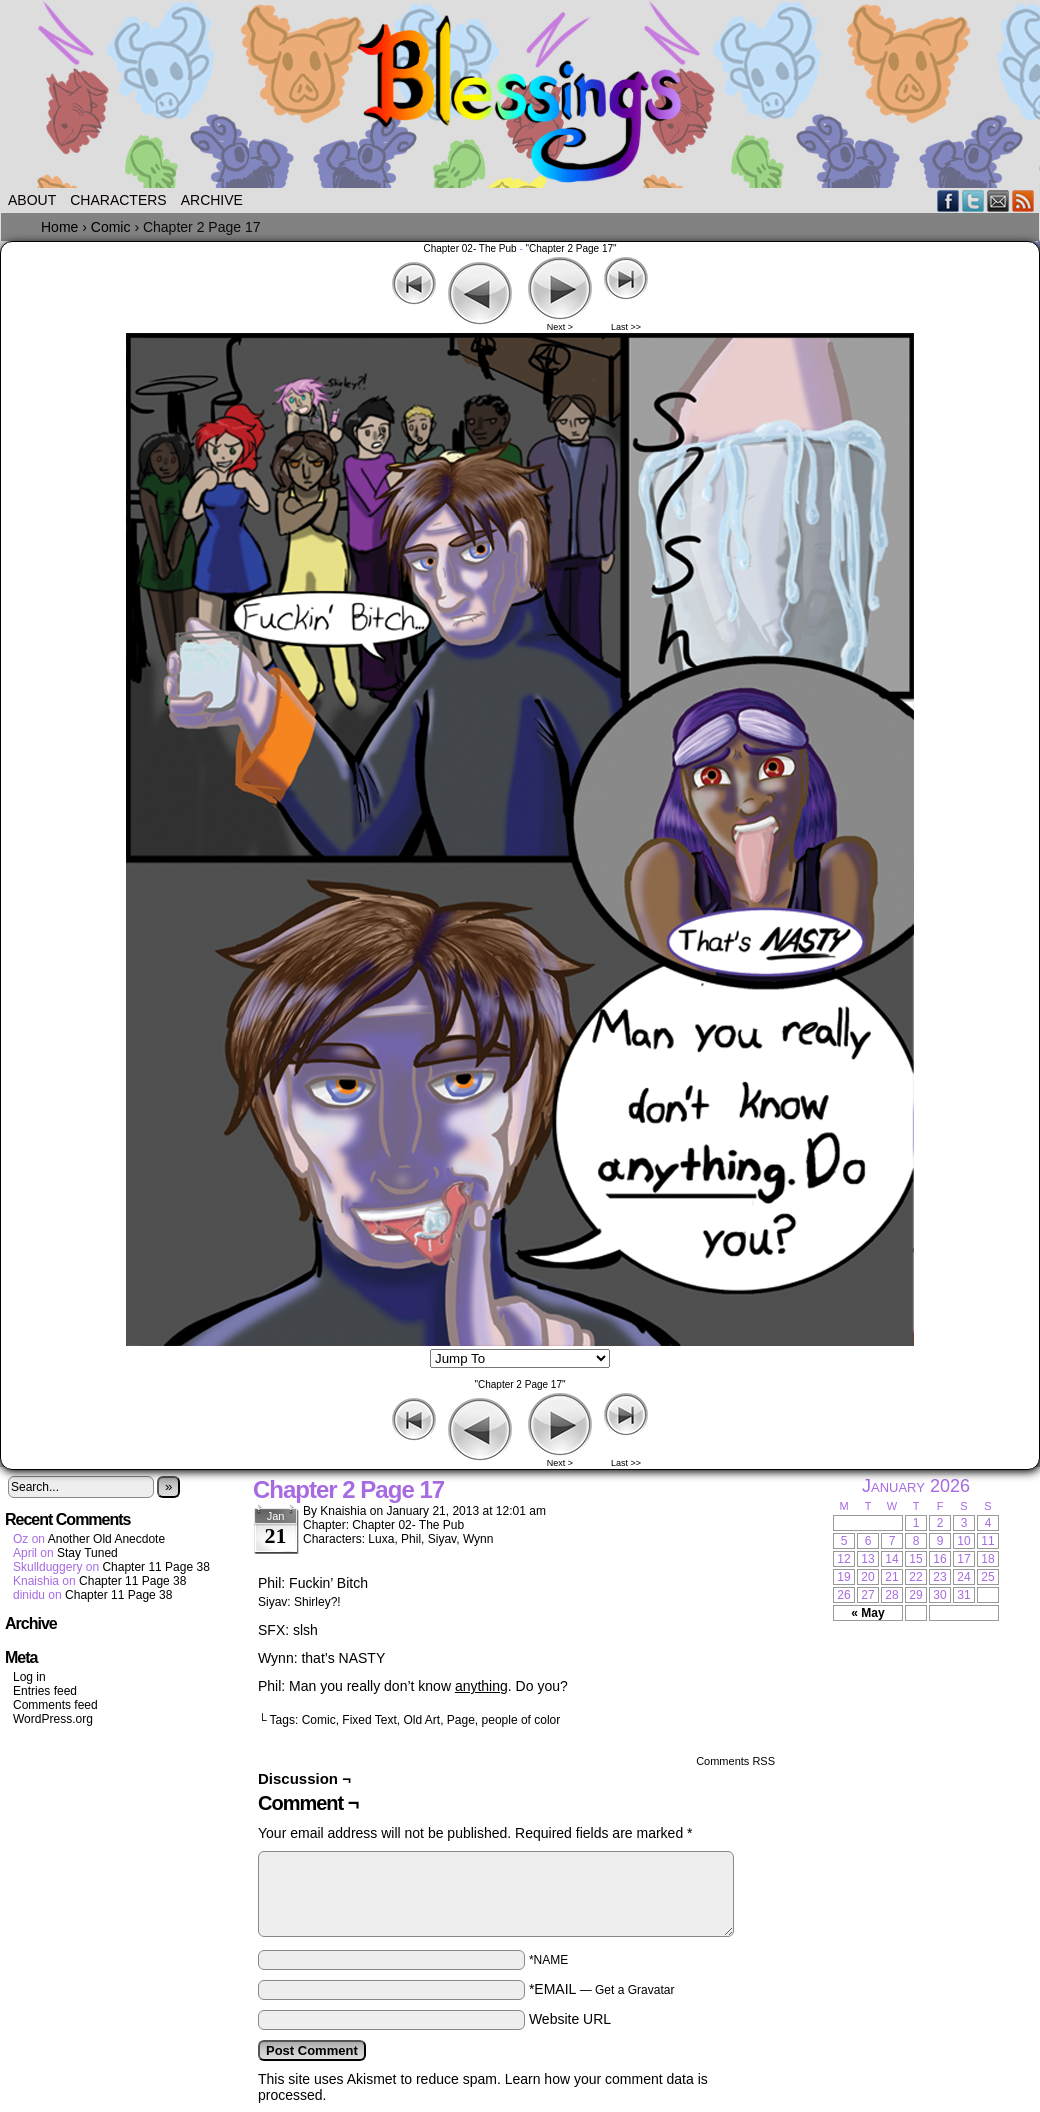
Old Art (421, 1720)
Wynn (478, 1539)
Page (461, 1720)
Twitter (973, 200)
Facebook (948, 200)
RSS (1023, 200)
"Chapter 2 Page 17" (571, 248)
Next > (560, 327)
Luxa (381, 1539)
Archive (212, 200)
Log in (29, 1677)
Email (998, 200)
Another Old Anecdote (106, 1539)
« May (867, 1613)
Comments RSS (735, 1761)
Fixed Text (369, 1720)
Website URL (570, 2019)
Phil (411, 1539)
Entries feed (45, 1691)
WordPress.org (53, 1719)
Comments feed (55, 1705)
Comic (319, 1720)
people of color (521, 1720)
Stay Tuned (87, 1553)
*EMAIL (602, 1989)
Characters (118, 200)
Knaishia (343, 1511)
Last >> (626, 327)
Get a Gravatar (634, 1990)
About (32, 200)
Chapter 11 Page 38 (155, 1567)
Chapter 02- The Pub (469, 248)
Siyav (442, 1539)
